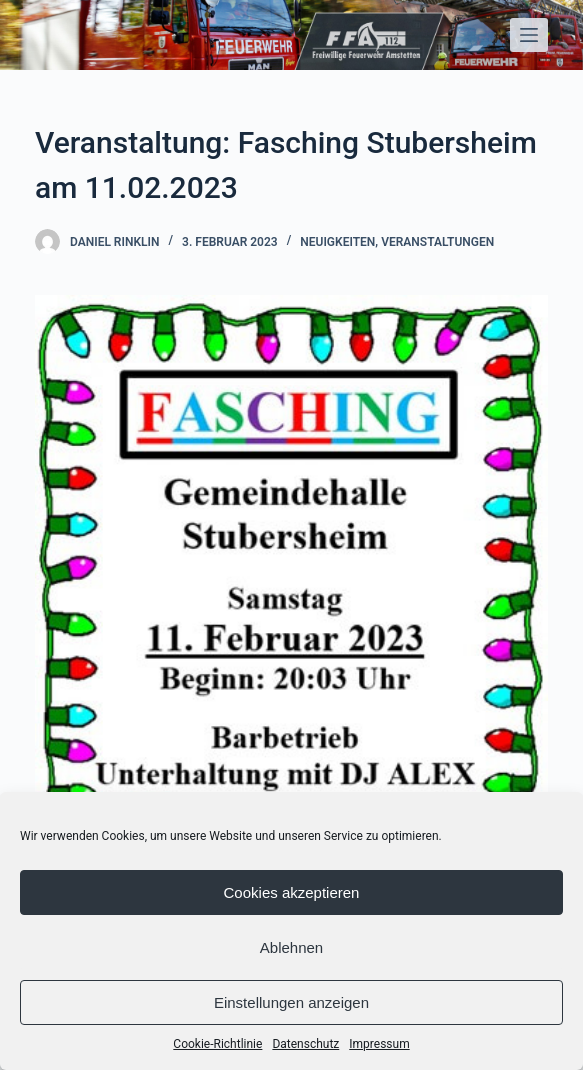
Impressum (379, 1044)
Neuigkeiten (337, 242)
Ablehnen (291, 947)
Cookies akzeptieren (292, 892)
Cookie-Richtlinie (217, 1044)
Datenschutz (305, 1044)
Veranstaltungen (437, 242)
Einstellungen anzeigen (291, 1002)
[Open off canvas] (529, 35)
